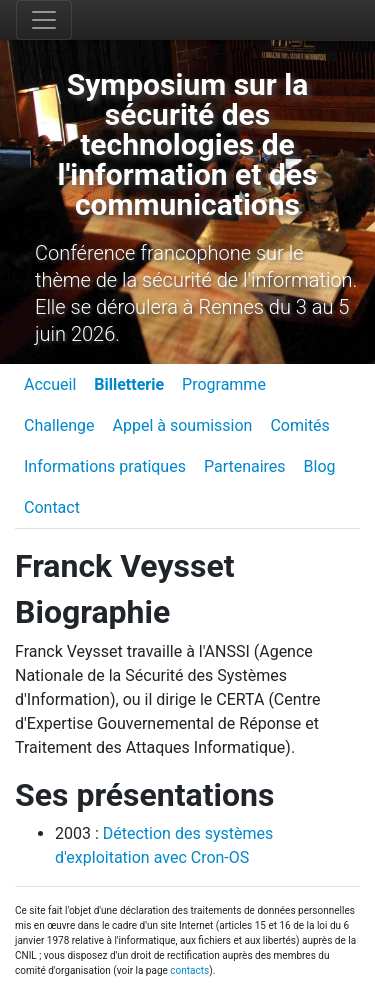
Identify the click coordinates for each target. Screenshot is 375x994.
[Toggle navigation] (44, 20)
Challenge (59, 425)
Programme (224, 384)
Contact (52, 507)
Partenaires (245, 466)
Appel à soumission (183, 425)
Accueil (50, 384)
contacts (189, 970)
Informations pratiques (105, 466)
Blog (320, 466)
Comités (299, 425)
